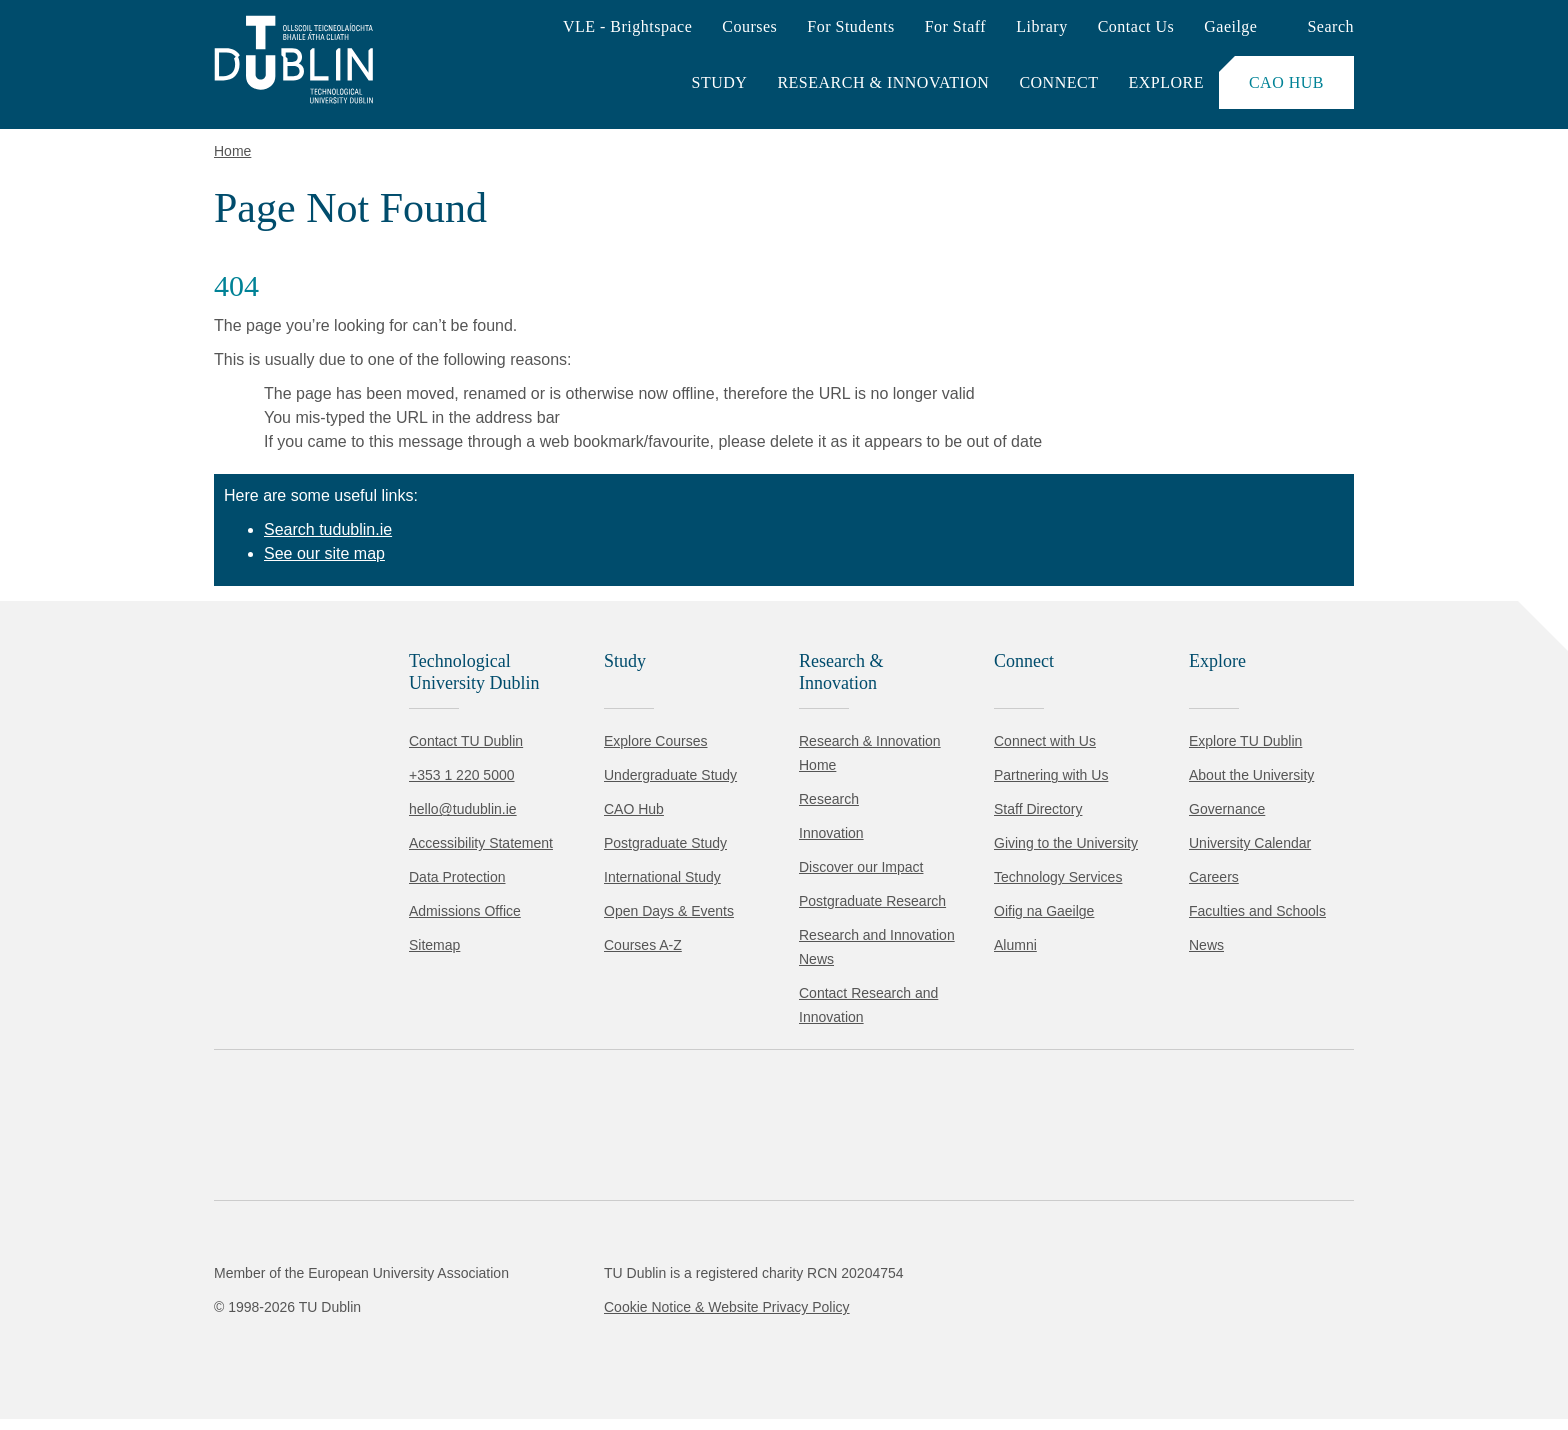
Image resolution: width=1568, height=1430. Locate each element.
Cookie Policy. (421, 1291)
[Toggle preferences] (432, 1355)
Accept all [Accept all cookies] (104, 1354)
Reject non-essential (271, 1354)
